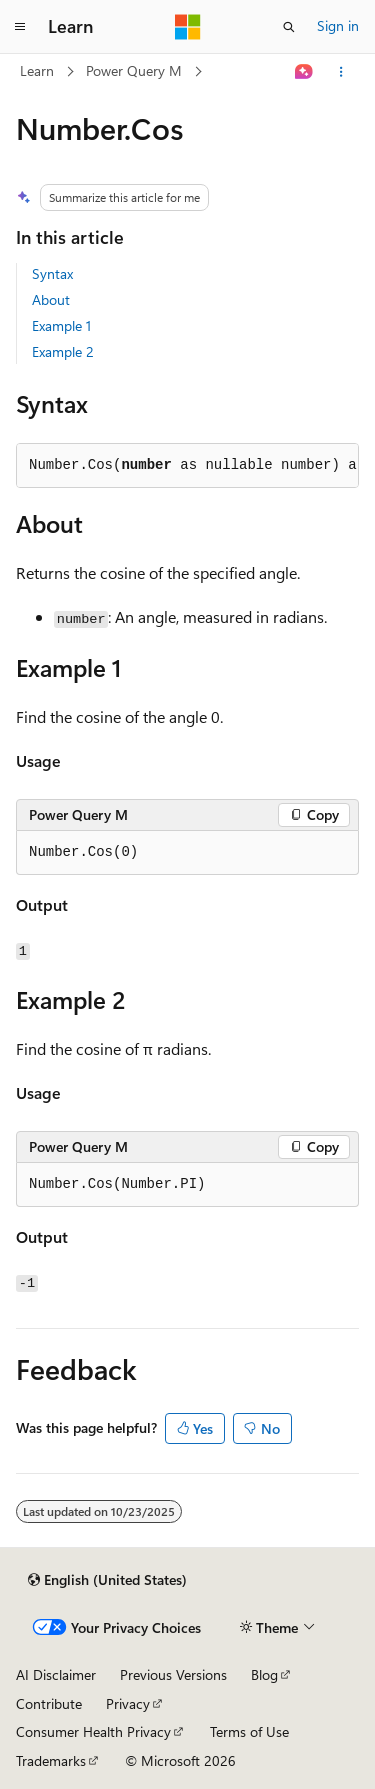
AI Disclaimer (56, 1674)
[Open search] (289, 27)
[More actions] (341, 72)
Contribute (49, 1703)
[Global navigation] (20, 27)
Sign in (338, 25)
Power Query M (134, 70)
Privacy (128, 1703)
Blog (264, 1674)
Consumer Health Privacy (93, 1731)
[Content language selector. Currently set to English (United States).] (107, 1580)
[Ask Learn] (304, 72)
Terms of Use (249, 1731)
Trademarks (51, 1760)
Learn (37, 70)
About (51, 299)
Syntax (52, 273)
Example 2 (63, 351)
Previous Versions (173, 1674)
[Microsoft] (188, 27)
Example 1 (61, 325)
